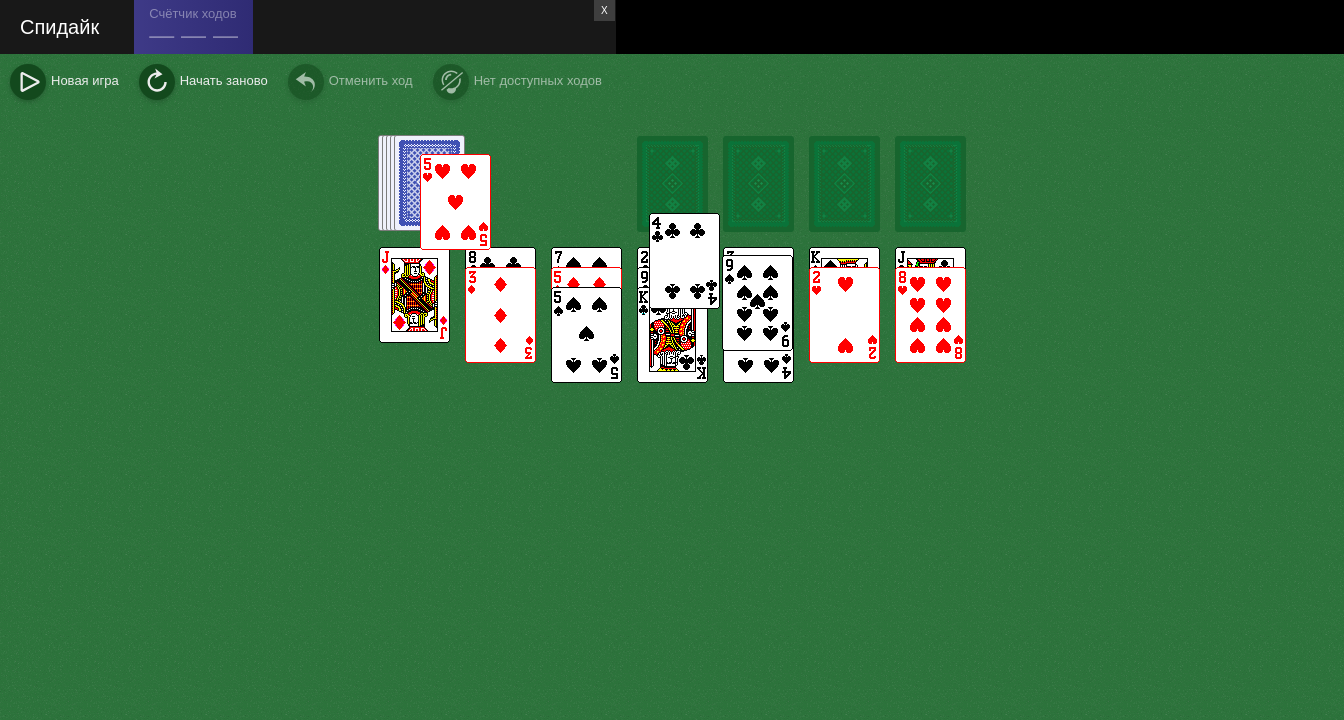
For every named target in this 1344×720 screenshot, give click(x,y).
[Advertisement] (980, 27)
